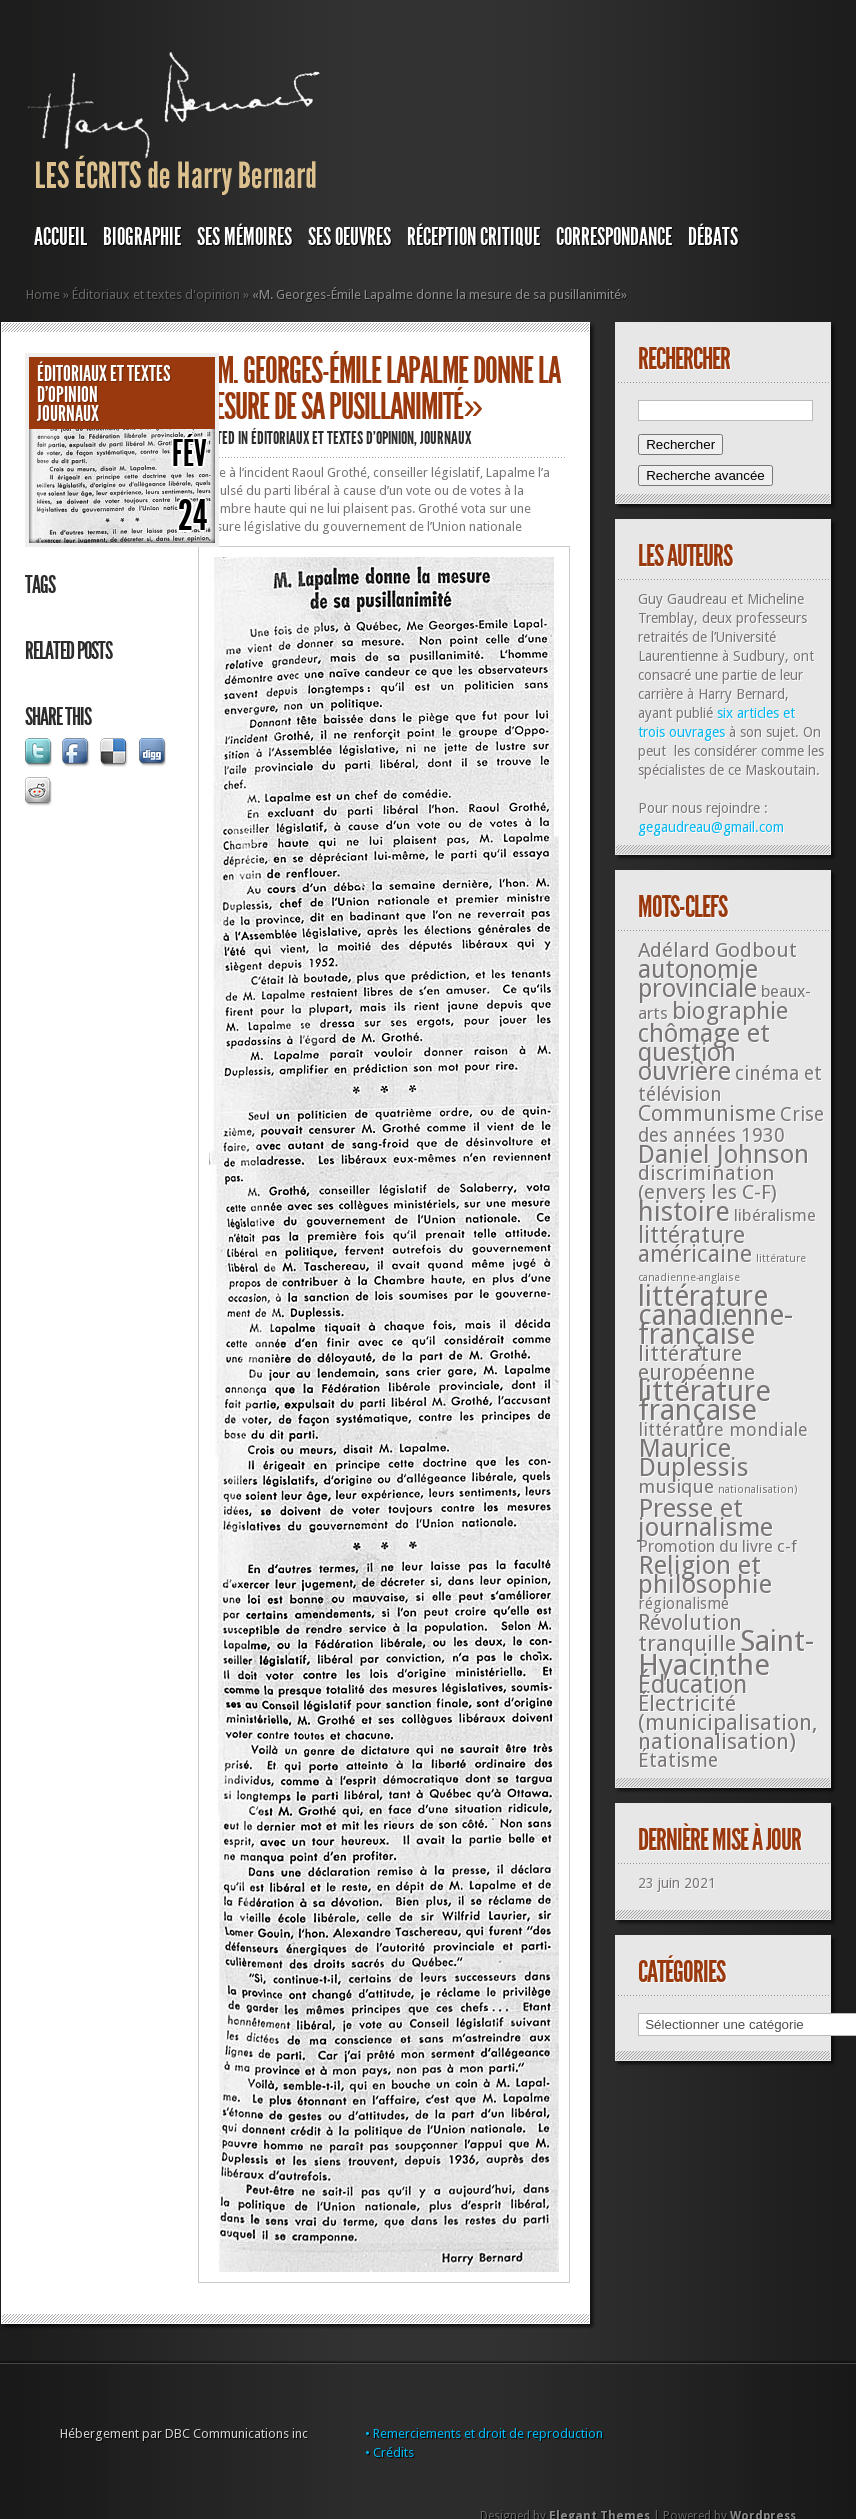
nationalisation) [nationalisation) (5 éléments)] (758, 1489)
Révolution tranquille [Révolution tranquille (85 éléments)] (690, 1633)
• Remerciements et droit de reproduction (484, 2433)
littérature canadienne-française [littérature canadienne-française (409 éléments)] (715, 1315)
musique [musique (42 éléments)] (676, 1486)
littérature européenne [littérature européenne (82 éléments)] (696, 1363)
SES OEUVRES (349, 237)
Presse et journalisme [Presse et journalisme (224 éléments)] (705, 1517)
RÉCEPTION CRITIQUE (473, 237)
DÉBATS (713, 237)
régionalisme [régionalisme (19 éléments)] (683, 1603)
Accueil (60, 237)
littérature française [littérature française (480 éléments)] (704, 1400)
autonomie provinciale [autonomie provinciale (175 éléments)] (698, 979)
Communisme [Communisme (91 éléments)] (707, 1113)
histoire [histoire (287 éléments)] (684, 1211)
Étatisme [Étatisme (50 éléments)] (678, 1760)
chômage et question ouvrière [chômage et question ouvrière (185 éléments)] (704, 1052)
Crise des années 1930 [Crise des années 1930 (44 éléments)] (731, 1125)
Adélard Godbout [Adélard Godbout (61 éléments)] (717, 950)
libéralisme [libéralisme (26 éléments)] (775, 1215)
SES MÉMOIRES (244, 237)
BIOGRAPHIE (142, 237)
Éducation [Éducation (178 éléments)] (692, 1684)
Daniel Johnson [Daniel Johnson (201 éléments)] (723, 1154)
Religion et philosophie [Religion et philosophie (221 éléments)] (705, 1574)
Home (43, 294)
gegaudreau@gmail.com (711, 827)
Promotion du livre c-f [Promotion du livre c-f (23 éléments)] (717, 1546)
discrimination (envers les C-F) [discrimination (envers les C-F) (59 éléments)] (707, 1182)
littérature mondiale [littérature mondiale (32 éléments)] (723, 1429)
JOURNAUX (68, 414)
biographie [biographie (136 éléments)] (730, 1011)
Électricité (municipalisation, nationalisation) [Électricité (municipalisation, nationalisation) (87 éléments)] (727, 1722)
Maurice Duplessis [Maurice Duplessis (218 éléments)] (693, 1457)
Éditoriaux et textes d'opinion (156, 294)
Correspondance (614, 237)
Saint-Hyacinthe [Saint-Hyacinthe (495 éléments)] (726, 1653)
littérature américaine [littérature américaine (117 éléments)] (695, 1244)
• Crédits (389, 2452)
